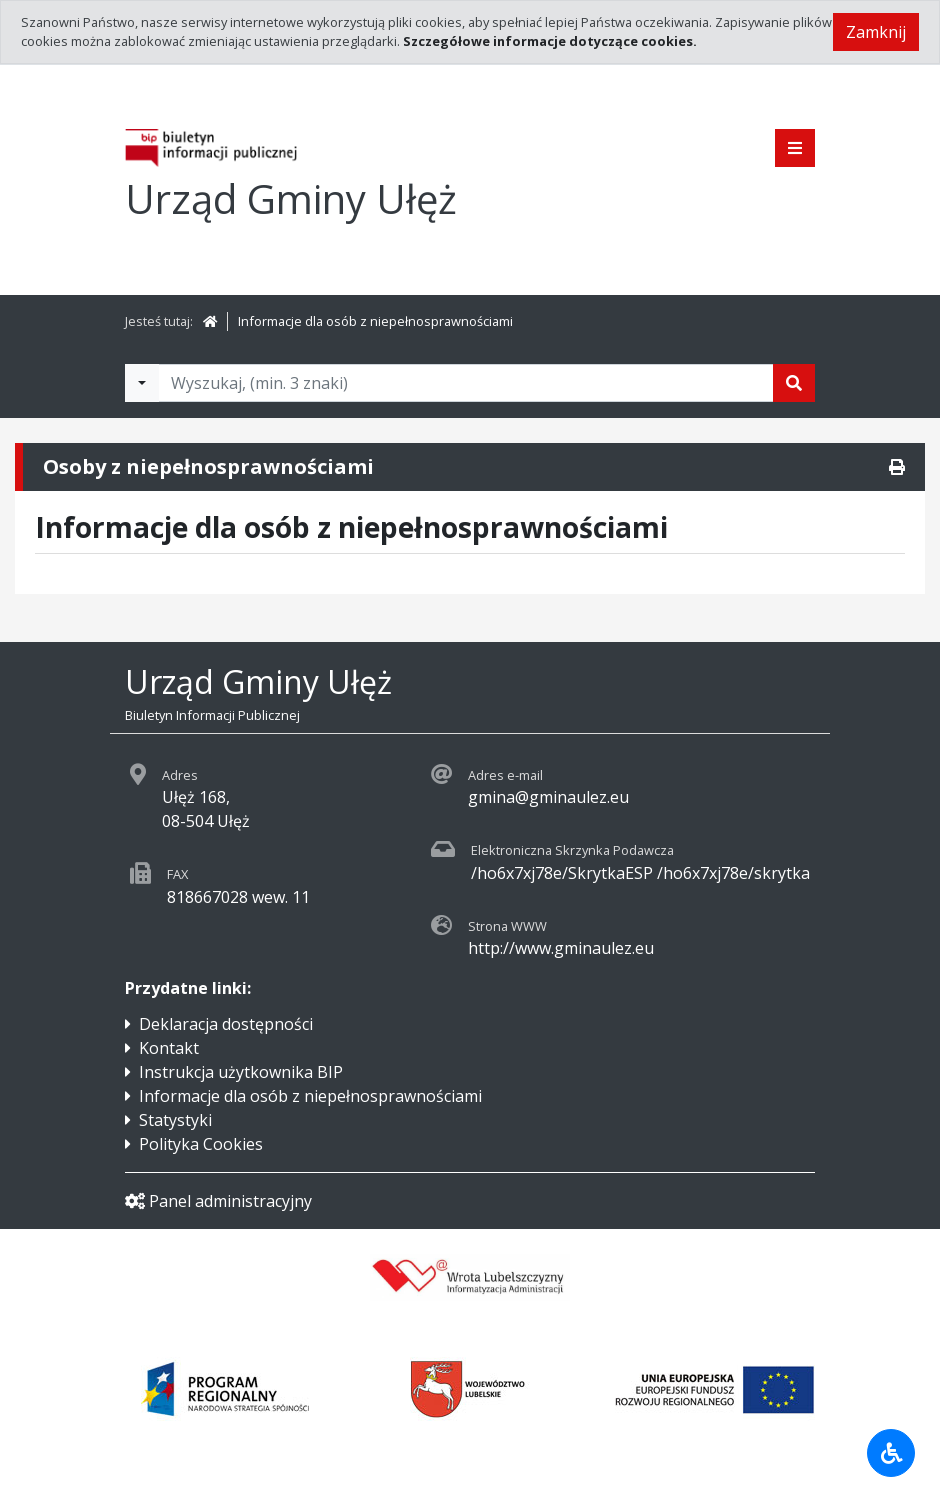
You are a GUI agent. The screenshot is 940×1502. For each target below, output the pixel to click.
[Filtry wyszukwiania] (142, 383)
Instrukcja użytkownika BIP (241, 1072)
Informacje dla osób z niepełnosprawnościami (375, 321)
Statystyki (175, 1120)
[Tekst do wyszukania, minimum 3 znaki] (466, 383)
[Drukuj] (897, 467)
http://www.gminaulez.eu (561, 948)
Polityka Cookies (201, 1144)
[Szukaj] (794, 383)
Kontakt (169, 1048)
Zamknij (876, 32)
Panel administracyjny (218, 1201)
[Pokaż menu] (795, 148)
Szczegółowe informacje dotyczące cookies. (550, 41)
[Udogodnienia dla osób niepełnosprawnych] (891, 1453)
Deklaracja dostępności (226, 1024)
